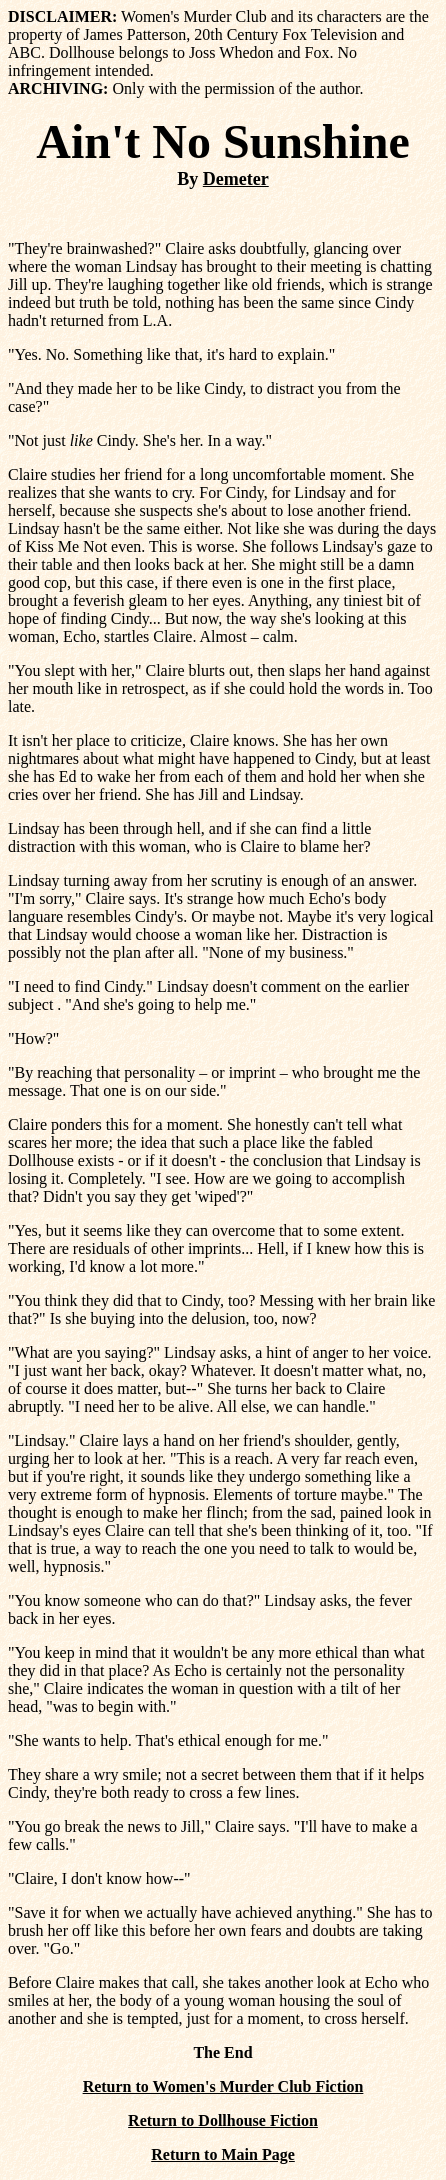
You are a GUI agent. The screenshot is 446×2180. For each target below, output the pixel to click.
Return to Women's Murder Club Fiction (223, 2086)
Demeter (236, 179)
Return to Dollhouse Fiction (223, 2120)
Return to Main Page (223, 2154)
